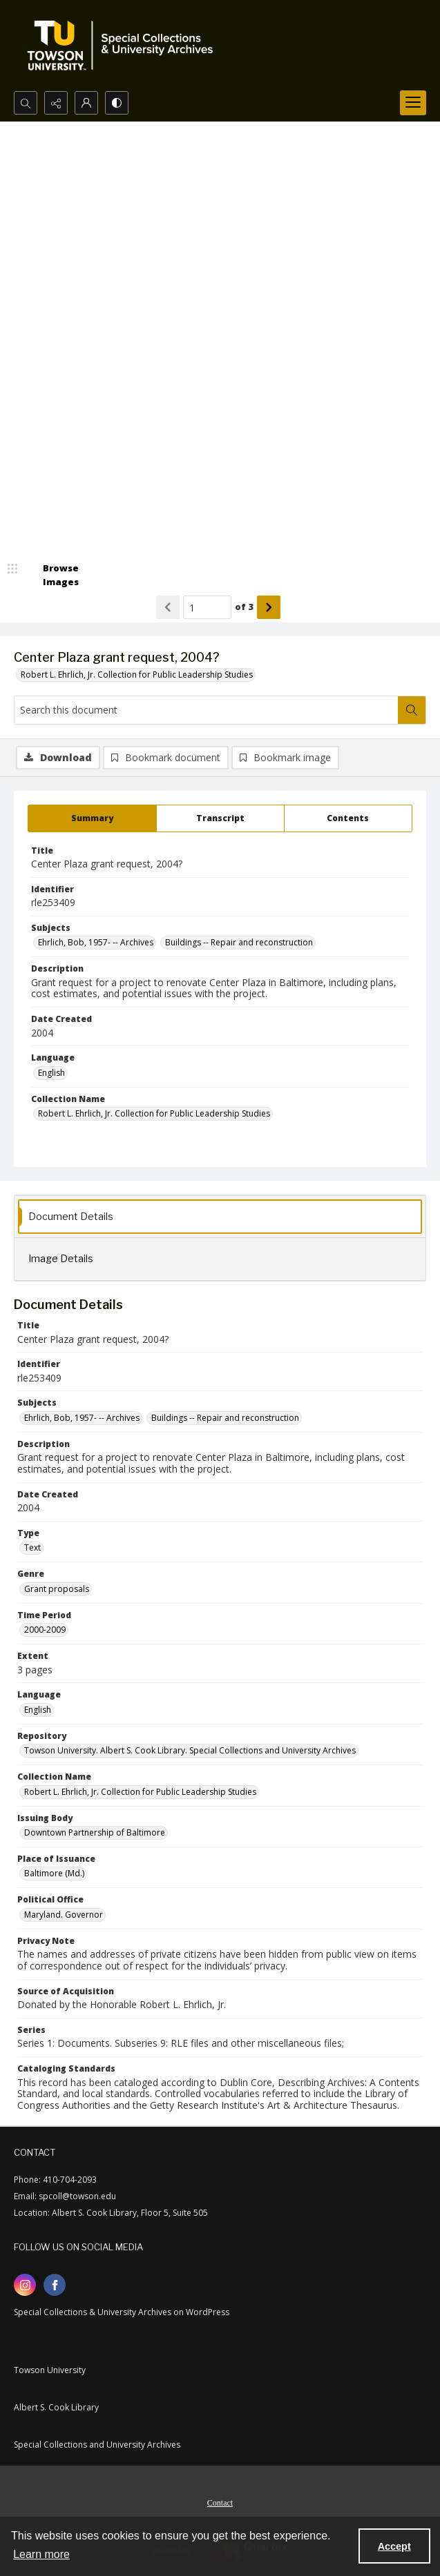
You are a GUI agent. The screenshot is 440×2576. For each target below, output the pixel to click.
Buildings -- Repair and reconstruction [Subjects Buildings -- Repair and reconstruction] (239, 942)
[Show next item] (268, 607)
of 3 (244, 606)
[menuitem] (220, 2501)
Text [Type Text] (32, 1547)
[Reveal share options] (56, 103)
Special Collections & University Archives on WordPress (121, 2312)
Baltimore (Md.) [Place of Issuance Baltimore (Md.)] (54, 1873)
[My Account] (86, 103)
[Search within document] (411, 710)
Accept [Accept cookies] (394, 2546)
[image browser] (52, 575)
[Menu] (413, 102)
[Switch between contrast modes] (117, 103)
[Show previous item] (168, 607)
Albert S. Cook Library (56, 2407)
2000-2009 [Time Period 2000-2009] (45, 1629)
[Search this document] (206, 710)
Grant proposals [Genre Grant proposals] (56, 1589)
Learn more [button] (41, 2554)
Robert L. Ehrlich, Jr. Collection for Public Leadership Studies (137, 674)
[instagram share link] (25, 2285)
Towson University (50, 2370)
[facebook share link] (55, 2285)
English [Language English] (51, 1073)
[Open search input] (26, 103)
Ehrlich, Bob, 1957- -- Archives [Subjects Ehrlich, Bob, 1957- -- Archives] (95, 942)
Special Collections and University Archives (97, 2444)
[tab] (92, 818)
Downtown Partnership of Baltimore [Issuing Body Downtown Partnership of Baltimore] (94, 1832)
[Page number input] (207, 607)
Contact (220, 2503)
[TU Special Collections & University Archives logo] (124, 45)
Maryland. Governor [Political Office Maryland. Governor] (63, 1914)
